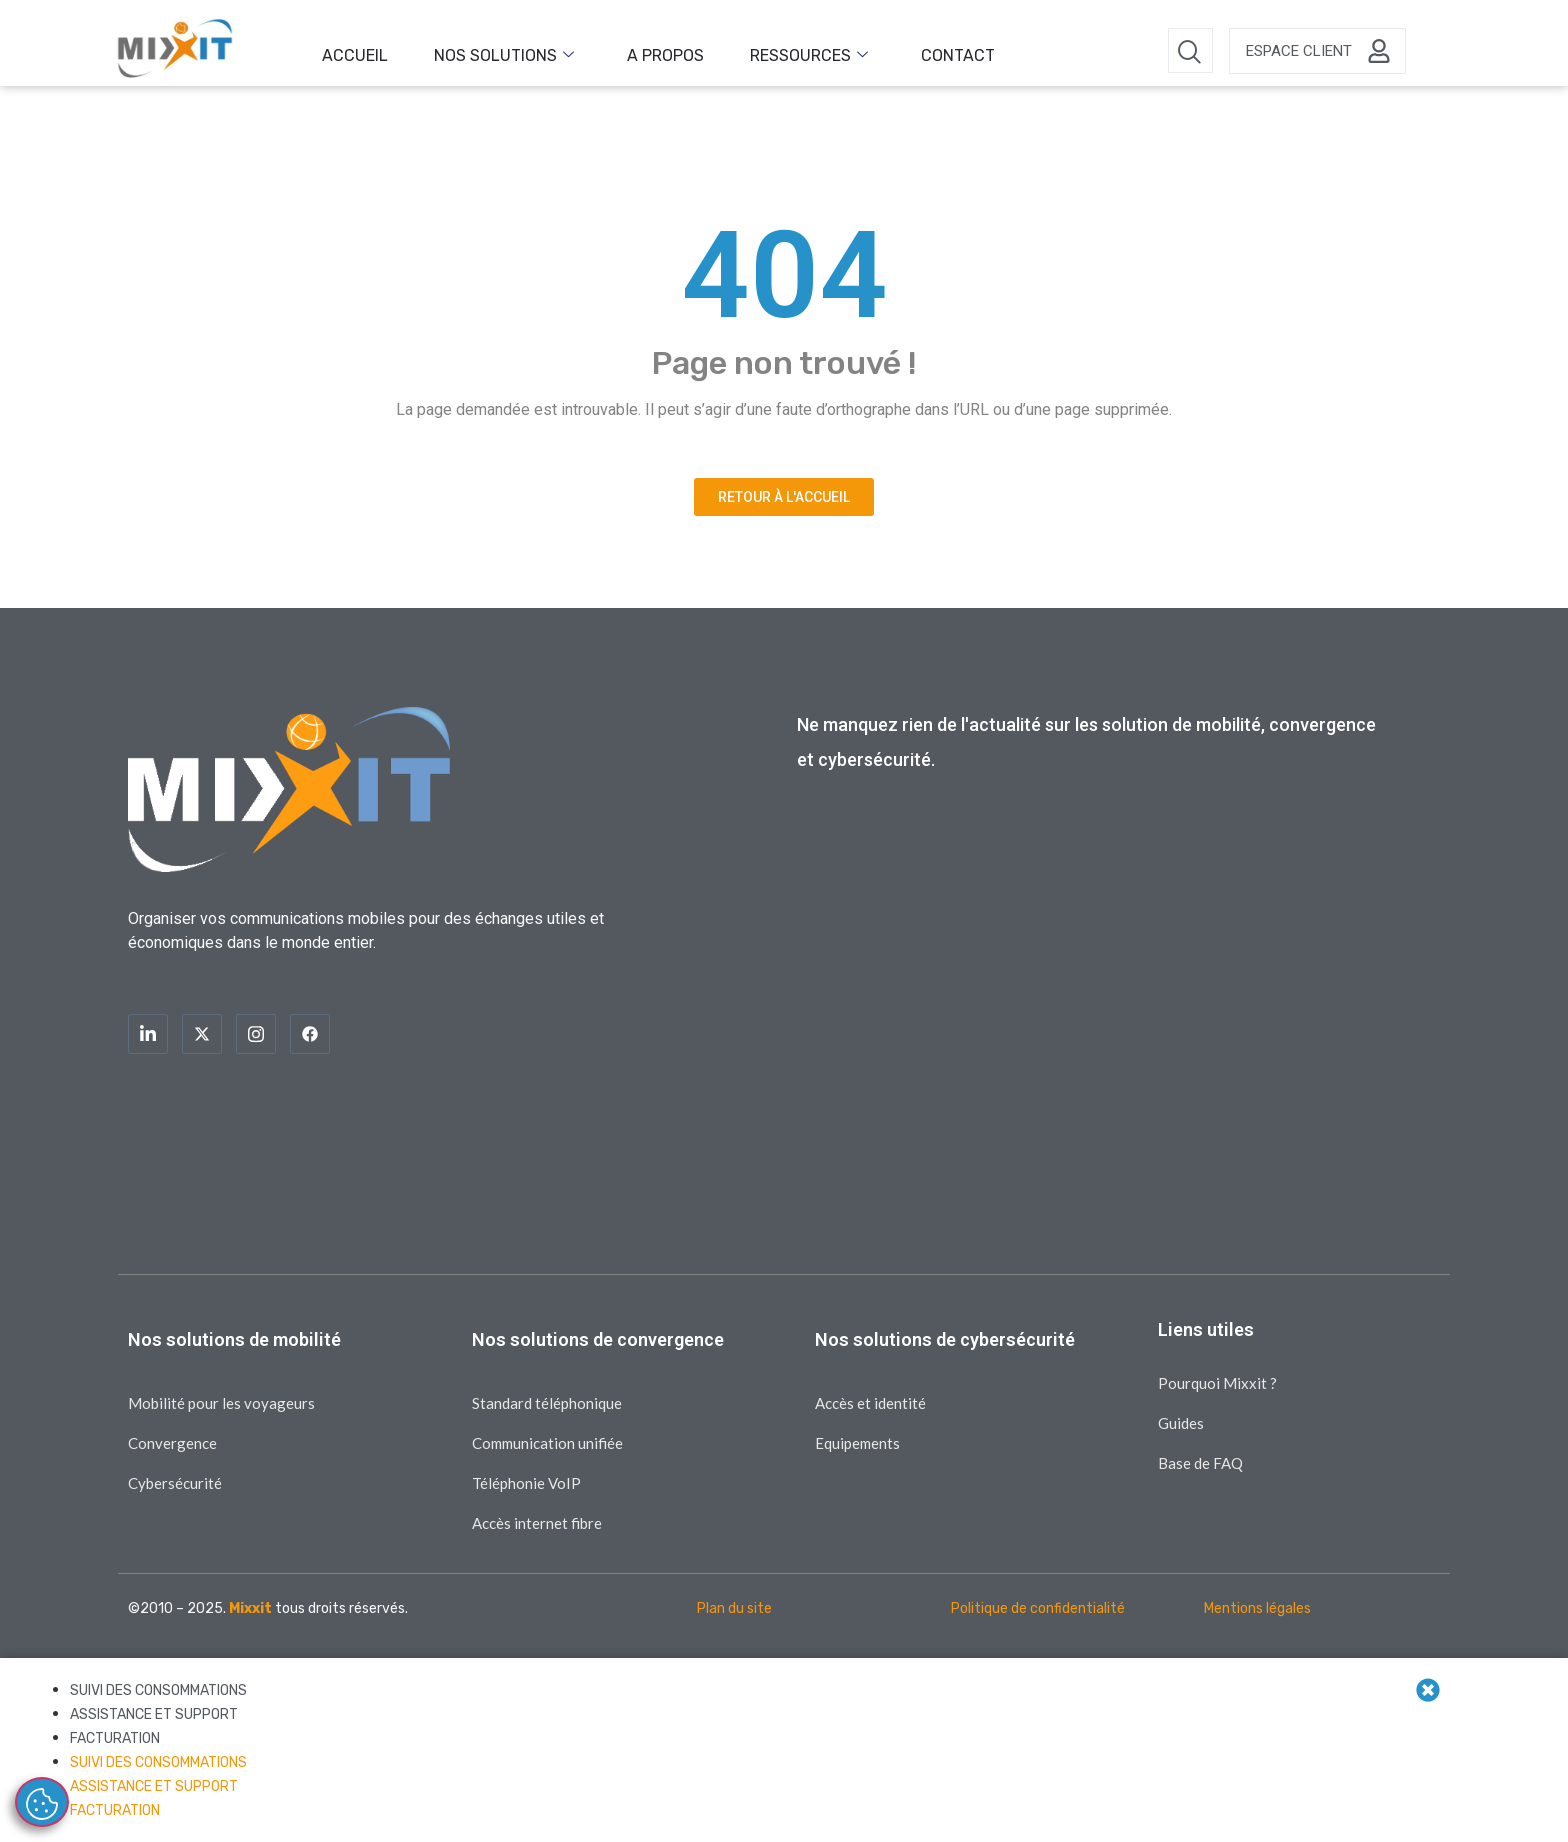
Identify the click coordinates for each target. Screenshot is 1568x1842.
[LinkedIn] (148, 1034)
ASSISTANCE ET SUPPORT (154, 1714)
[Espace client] (1379, 51)
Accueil (347, 50)
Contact (884, 50)
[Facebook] (310, 1034)
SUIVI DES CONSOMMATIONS (158, 1690)
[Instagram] (256, 1034)
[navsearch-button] (1190, 50)
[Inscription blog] (1092, 1007)
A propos (624, 50)
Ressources (752, 50)
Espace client (1299, 51)
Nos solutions (480, 50)
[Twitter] (202, 1034)
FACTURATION (115, 1738)
